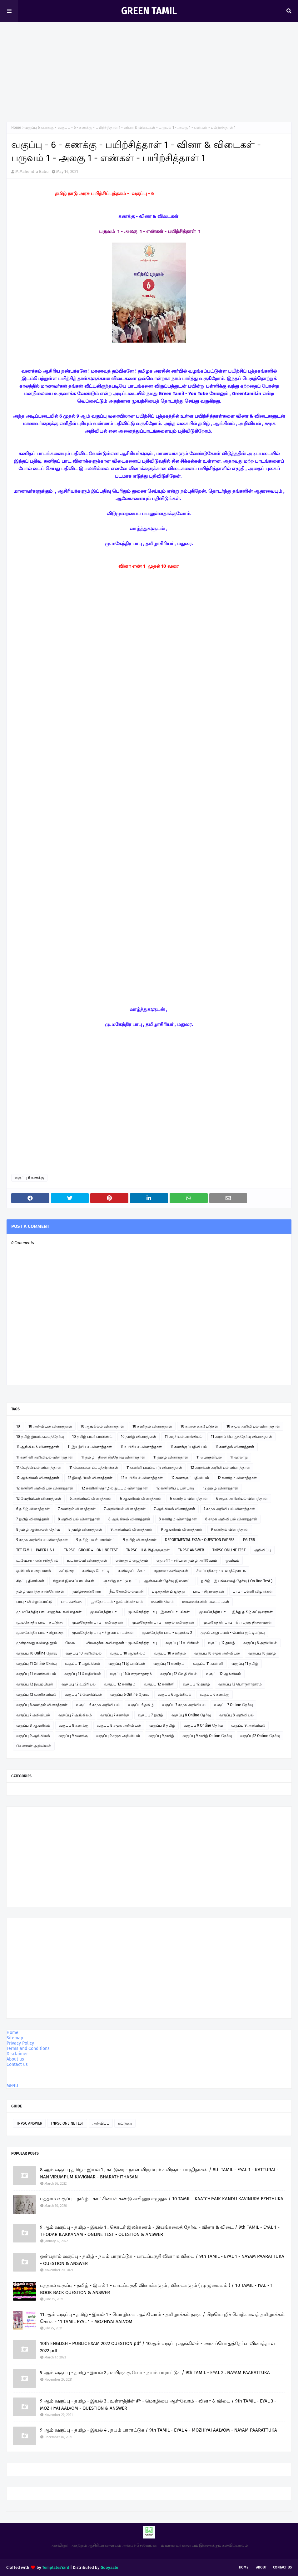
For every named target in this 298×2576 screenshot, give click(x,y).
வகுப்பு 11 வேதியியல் (82, 1674)
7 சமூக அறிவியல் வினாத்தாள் (229, 1509)
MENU (12, 2085)
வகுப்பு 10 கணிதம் (170, 1653)
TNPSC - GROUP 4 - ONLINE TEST (91, 1550)
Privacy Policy (20, 2043)
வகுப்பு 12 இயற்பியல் (34, 1684)
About (261, 2567)
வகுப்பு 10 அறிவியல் (84, 1653)
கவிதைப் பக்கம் (132, 1571)
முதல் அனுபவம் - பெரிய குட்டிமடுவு (233, 1632)
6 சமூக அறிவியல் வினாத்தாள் (242, 1498)
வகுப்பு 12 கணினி (159, 1684)
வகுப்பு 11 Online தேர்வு (36, 1663)
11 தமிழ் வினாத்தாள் (170, 1457)
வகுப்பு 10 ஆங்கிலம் (128, 1653)
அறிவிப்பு (262, 1550)
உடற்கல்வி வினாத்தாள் (87, 1560)
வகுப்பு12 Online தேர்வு (260, 1736)
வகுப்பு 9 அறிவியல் (248, 1725)
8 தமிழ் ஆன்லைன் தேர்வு (38, 1529)
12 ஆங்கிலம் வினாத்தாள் (37, 1478)
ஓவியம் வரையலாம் (33, 1571)
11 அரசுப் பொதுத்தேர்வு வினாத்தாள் (241, 1436)
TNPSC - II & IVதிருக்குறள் (148, 1550)
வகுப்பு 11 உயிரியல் (182, 1643)
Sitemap (15, 2038)
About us (15, 2059)
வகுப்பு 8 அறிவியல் (236, 1715)
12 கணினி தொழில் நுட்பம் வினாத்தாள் (115, 1488)
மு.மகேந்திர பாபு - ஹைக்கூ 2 (167, 1632)
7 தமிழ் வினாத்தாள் (32, 1519)
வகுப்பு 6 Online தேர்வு (129, 1694)
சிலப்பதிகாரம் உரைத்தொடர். (221, 1571)
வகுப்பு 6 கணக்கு (39, 127)
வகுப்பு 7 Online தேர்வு (233, 1705)
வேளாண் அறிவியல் (33, 1746)
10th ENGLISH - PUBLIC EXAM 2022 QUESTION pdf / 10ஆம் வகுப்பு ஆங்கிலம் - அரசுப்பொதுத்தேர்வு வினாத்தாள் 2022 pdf (157, 2347)
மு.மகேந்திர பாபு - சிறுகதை (39, 1632)
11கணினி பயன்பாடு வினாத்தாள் (154, 1467)
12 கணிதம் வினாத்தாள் (237, 1478)
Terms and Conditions (28, 2048)
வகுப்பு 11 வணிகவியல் (36, 1674)
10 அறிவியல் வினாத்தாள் (50, 1426)
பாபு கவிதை (71, 1601)
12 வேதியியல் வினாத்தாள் (38, 1498)
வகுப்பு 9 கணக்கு (73, 1736)
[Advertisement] (149, 69)
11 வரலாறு (239, 1457)
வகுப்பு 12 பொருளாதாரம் (240, 1684)
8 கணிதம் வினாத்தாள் (178, 1519)
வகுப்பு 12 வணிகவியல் (36, 1694)
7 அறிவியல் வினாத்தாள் (125, 1509)
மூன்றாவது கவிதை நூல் (36, 1643)
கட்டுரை (66, 1571)
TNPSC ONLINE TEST (229, 1550)
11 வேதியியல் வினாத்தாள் (38, 1467)
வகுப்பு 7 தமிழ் (150, 1715)
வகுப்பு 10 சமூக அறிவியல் (217, 1653)
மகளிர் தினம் (162, 1601)
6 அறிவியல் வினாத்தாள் (91, 1498)
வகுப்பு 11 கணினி (208, 1663)
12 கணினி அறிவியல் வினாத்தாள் (44, 1488)
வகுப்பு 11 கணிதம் (169, 1663)
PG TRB (249, 1540)
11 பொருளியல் (209, 1457)
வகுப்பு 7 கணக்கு (114, 1715)
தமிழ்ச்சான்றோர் (86, 1591)
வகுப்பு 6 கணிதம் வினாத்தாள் (41, 1705)
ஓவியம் (232, 1560)
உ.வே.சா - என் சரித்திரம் (37, 1560)
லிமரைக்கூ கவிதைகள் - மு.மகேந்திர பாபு (121, 1643)
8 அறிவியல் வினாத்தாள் (79, 1519)
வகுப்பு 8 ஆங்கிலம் (33, 1725)
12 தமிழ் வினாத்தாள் (220, 1488)
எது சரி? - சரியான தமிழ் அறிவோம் (186, 1560)
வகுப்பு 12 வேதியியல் (178, 1674)
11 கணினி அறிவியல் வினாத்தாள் (44, 1457)
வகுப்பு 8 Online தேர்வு (191, 1715)
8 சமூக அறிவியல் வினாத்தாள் (231, 1519)
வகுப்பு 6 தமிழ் (141, 1705)
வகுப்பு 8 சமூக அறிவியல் (119, 1725)
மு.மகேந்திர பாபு (104, 1612)
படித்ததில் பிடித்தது (168, 1591)
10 (18, 1426)
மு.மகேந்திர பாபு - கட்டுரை (39, 1622)
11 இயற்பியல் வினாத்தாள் (89, 1447)
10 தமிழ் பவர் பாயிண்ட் (92, 1436)
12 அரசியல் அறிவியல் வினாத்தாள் (220, 1467)
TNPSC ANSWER (191, 1550)
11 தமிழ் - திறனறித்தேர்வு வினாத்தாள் (113, 1457)
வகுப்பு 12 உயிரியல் (79, 1684)
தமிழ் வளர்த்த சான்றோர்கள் (40, 1591)
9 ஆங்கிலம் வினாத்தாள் (181, 1529)
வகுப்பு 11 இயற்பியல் (126, 1663)
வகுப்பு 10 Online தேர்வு (36, 1653)
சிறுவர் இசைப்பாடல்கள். (74, 1581)
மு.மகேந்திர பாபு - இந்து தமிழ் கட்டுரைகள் (236, 1612)
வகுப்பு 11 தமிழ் (244, 1663)
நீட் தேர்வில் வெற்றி (126, 1591)
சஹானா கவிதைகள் (171, 1571)
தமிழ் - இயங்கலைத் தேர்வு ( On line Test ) (236, 1581)
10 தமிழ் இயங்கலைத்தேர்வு (40, 1436)
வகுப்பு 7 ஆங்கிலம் (75, 1715)
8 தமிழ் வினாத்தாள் (85, 1529)
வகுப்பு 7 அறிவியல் (33, 1715)
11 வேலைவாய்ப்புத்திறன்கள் (93, 1467)
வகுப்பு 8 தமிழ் (162, 1725)
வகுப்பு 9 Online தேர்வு (203, 1725)
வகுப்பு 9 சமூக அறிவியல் (118, 1736)
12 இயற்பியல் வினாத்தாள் (90, 1478)
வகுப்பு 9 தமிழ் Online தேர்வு (207, 1736)
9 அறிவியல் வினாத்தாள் (131, 1529)
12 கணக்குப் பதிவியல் (190, 1478)
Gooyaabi (109, 2567)
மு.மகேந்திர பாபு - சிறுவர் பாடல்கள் (103, 1632)
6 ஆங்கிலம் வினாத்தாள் (140, 1498)
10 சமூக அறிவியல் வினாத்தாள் (253, 1426)
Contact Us (282, 2567)
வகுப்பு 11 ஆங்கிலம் (82, 1663)
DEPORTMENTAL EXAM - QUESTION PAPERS (200, 1540)
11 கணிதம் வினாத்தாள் (234, 1447)
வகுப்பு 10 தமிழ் (262, 1653)
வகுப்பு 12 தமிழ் (221, 1643)
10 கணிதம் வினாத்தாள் (152, 1426)
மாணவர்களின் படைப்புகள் (205, 1601)
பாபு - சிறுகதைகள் (208, 1591)
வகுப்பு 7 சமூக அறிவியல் (184, 1705)
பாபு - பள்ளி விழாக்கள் (253, 1591)
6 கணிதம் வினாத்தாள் (189, 1498)
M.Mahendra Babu (32, 171)
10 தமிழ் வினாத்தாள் (138, 1436)
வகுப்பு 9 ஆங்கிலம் (33, 1736)
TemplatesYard (55, 2567)
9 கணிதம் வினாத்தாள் (230, 1529)
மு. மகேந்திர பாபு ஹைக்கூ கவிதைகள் (49, 1612)
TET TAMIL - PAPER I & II (36, 1550)
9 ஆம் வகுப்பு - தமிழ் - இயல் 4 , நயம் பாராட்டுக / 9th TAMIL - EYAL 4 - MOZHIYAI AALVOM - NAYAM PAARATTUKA (158, 2430)
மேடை (71, 1643)
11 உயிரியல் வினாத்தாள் (141, 1447)
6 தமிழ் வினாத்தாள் (33, 1509)
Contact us (17, 2064)
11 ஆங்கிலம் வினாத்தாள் (37, 1447)
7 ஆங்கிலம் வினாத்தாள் (174, 1509)
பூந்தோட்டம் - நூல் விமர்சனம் (117, 1601)
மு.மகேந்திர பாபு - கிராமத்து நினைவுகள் (237, 1622)
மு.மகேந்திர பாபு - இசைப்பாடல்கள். (159, 1612)
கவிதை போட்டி (96, 1571)
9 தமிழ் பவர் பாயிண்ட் (95, 1540)
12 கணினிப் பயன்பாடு (175, 1488)
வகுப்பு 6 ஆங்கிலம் (174, 1694)
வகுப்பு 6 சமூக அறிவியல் (98, 1705)
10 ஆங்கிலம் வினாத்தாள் (102, 1426)
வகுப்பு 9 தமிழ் (161, 1736)
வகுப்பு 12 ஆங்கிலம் (223, 1674)
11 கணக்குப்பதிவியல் (188, 1447)
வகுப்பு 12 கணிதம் (120, 1684)
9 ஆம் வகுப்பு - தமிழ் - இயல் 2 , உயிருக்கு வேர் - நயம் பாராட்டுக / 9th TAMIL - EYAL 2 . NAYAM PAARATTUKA (155, 2372)
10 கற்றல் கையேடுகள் (199, 1426)
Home (16, 127)
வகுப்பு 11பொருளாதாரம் (131, 1674)
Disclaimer (17, 2053)
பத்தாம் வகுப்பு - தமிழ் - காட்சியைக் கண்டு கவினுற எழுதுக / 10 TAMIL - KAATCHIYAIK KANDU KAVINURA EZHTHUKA (161, 2199)
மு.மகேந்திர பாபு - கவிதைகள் (97, 1622)
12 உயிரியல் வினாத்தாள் (142, 1478)
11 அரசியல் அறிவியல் (183, 1436)
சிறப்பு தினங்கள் (30, 1581)
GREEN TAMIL (149, 11)
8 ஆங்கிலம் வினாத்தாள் (129, 1519)
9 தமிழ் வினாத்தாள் (139, 1540)
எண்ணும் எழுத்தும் (132, 1560)
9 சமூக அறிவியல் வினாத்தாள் (42, 1540)
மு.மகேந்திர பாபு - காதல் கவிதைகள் (163, 1622)
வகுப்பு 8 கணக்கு (73, 1725)
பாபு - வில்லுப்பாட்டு (34, 1601)
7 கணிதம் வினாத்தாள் (77, 1509)
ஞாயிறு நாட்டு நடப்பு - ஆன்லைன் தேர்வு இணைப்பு (147, 1581)
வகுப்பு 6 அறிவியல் (260, 1643)
